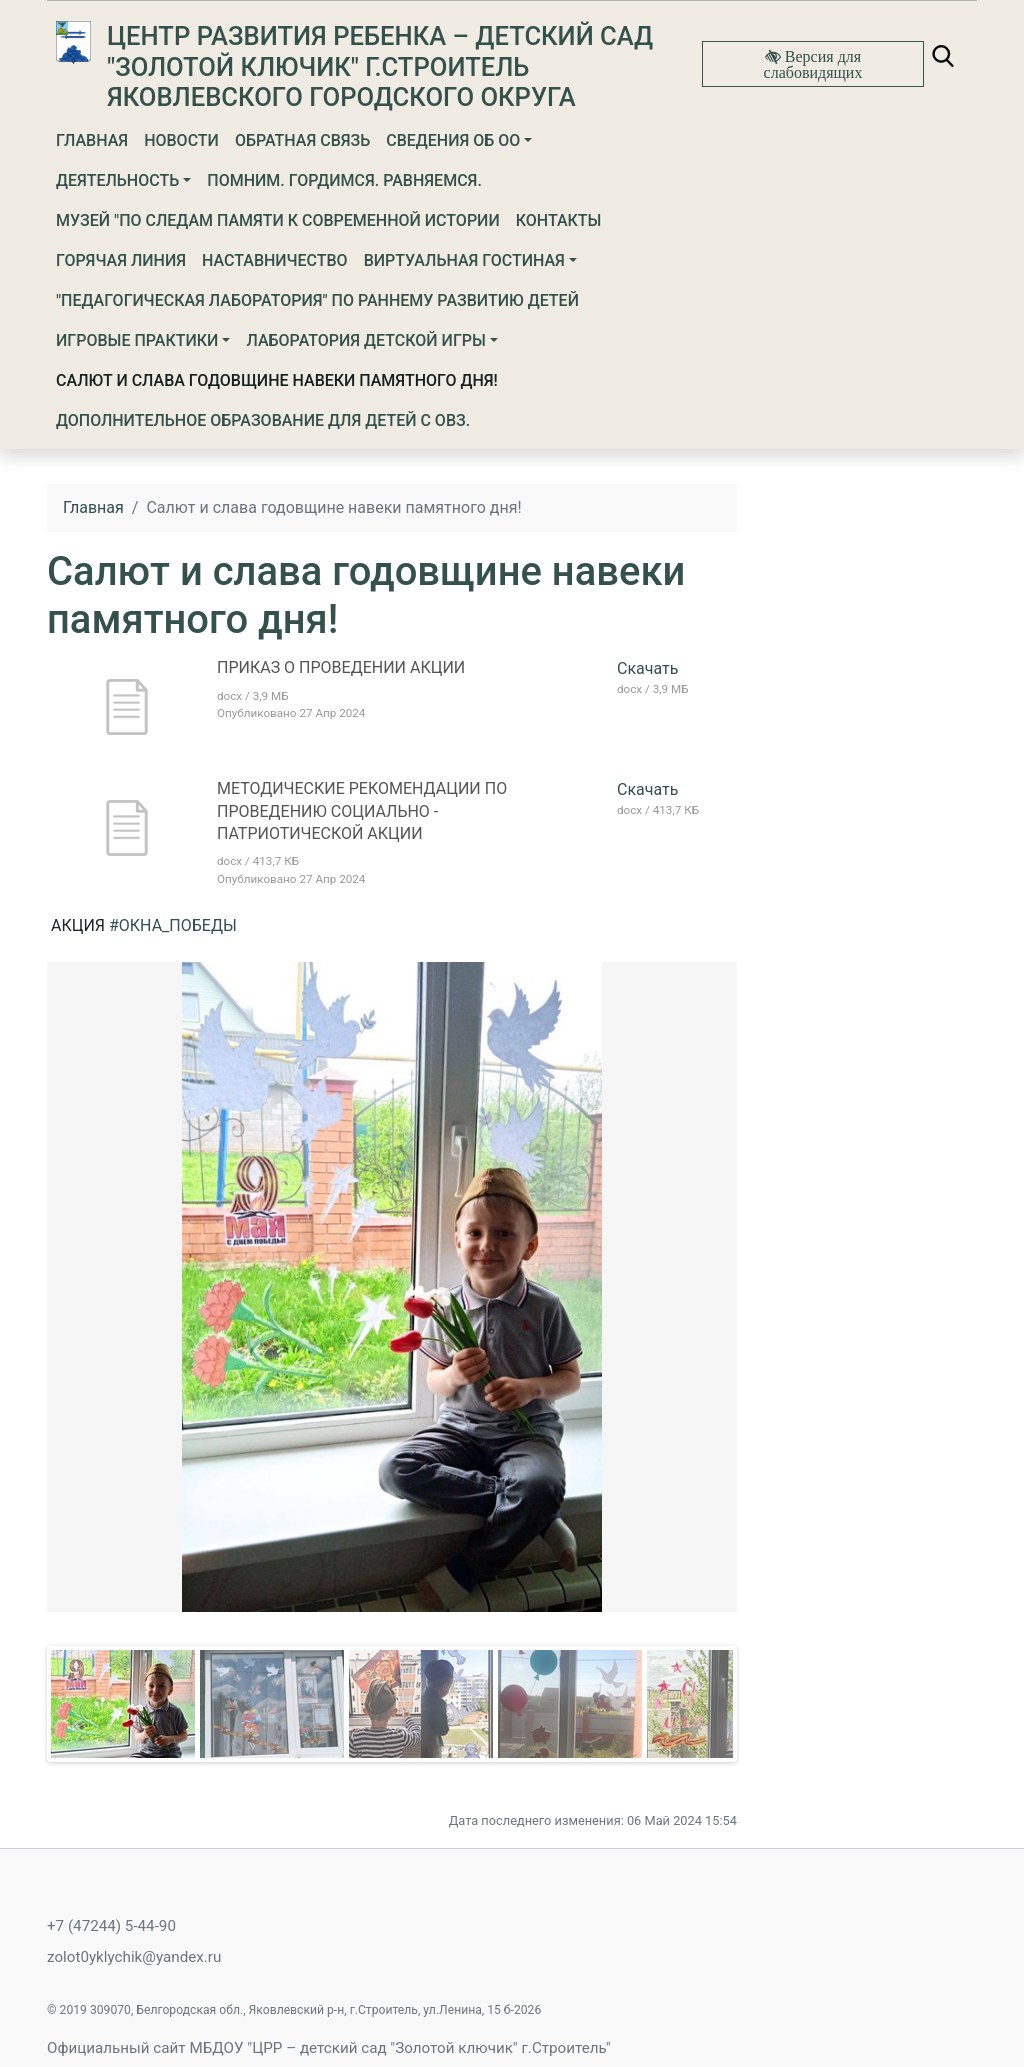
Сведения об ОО (453, 140)
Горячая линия (121, 260)
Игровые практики (137, 340)
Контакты (559, 220)
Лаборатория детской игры (365, 340)
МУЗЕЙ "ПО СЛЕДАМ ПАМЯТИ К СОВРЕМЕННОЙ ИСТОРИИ (278, 220)
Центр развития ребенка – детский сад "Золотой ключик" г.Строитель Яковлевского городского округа (380, 66)
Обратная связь (302, 140)
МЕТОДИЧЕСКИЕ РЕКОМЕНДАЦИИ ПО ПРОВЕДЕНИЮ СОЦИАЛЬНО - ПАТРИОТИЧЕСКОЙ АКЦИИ (362, 811)
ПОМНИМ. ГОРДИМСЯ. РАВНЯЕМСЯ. (344, 180)
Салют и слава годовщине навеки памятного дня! (277, 380)
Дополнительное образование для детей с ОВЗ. (263, 420)
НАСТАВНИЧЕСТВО (275, 260)
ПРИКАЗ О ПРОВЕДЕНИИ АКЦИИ (341, 667)
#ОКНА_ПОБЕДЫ (173, 925)
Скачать (647, 668)
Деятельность (117, 180)
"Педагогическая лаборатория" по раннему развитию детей (317, 300)
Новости (181, 140)
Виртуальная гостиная (464, 260)
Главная (92, 140)
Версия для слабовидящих (813, 64)
